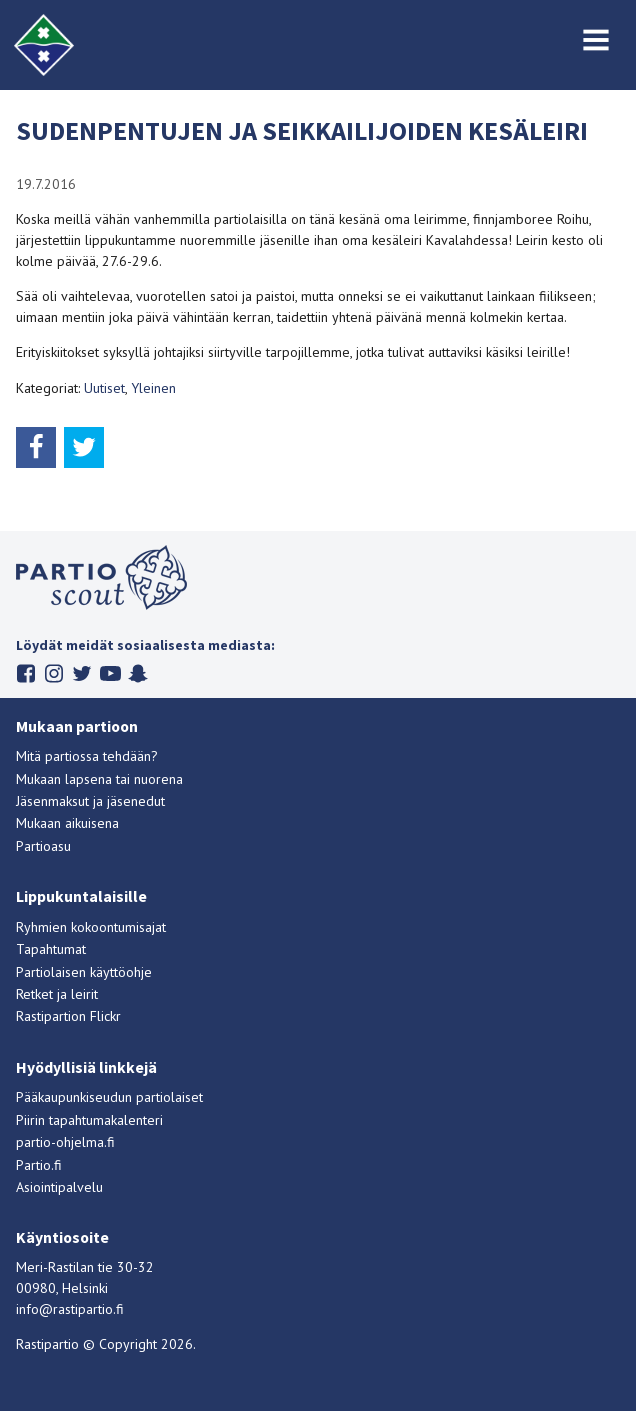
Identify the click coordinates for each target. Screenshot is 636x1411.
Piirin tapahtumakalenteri (89, 1120)
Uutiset (104, 388)
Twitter (82, 673)
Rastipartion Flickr (68, 1016)
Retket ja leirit (57, 994)
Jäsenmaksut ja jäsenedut (90, 801)
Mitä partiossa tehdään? (87, 756)
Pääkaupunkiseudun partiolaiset (109, 1097)
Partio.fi (39, 1165)
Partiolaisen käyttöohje (84, 972)
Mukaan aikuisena (67, 823)
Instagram (54, 673)
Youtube (110, 673)
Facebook (26, 673)
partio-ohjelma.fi (65, 1142)
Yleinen (153, 388)
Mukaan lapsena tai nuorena (99, 779)
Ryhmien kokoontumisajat (91, 927)
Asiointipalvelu (59, 1187)
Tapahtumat (51, 949)
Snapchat (138, 673)
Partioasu (43, 846)
